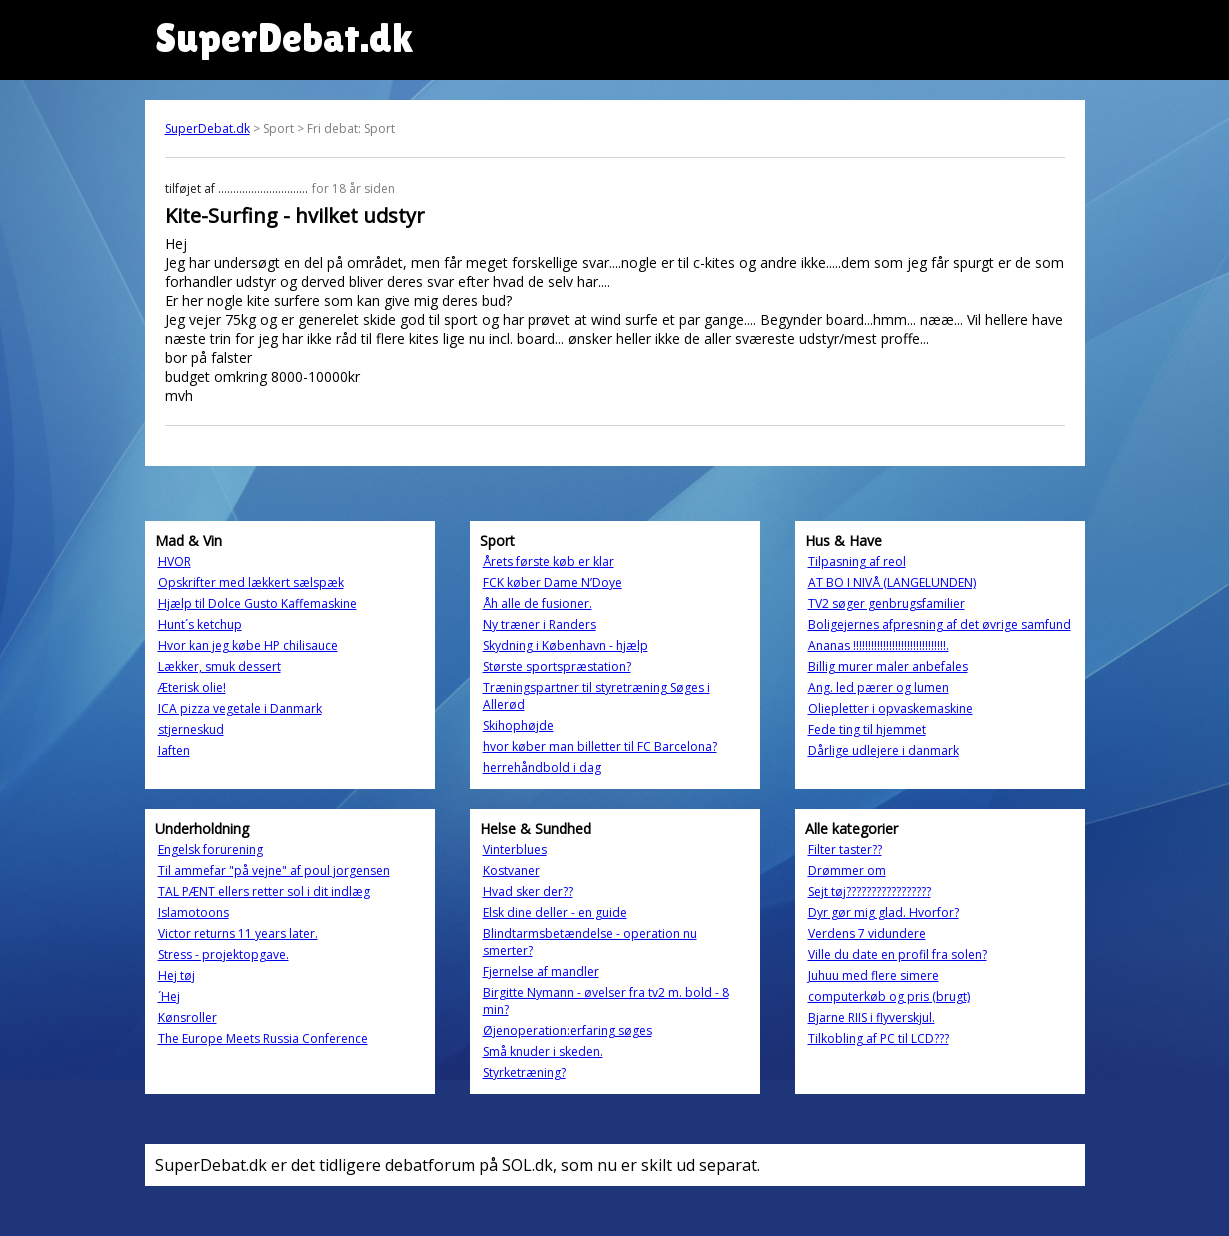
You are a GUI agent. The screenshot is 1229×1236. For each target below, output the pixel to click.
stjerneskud (191, 729)
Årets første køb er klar (548, 561)
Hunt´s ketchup (200, 624)
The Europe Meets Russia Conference (263, 1038)
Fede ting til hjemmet (867, 729)
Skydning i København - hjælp (565, 645)
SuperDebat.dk (207, 128)
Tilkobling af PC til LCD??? (878, 1038)
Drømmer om (847, 870)
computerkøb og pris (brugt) (889, 996)
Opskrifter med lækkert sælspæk (251, 582)
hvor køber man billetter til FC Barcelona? (600, 746)
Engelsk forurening (210, 849)
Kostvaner (511, 870)
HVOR (174, 561)
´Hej (169, 996)
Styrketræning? (524, 1072)
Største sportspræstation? (557, 666)
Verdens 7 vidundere (867, 933)
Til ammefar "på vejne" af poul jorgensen (274, 870)
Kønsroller (187, 1017)
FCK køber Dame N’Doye (552, 582)
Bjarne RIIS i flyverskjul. (871, 1017)
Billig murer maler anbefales (888, 666)
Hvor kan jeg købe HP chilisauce (248, 645)
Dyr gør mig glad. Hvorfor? (883, 912)
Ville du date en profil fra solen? (897, 954)
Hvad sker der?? (528, 891)
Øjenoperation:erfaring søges (567, 1030)
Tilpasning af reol (857, 561)
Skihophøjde (518, 725)
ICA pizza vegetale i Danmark (240, 708)
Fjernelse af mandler (541, 971)
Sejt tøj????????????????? (869, 891)
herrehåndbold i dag (542, 767)
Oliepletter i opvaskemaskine (890, 708)
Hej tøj (176, 975)
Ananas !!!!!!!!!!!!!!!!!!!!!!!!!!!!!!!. (878, 645)
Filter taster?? (845, 849)
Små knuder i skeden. (543, 1051)
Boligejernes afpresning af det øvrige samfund (939, 624)
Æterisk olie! (192, 687)
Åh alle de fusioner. (537, 603)
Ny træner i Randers (539, 624)
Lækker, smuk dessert (219, 666)
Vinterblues (515, 849)
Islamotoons (193, 912)
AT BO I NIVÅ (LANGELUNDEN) (892, 582)
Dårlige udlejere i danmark (883, 750)
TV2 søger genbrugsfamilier (886, 603)
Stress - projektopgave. (223, 954)
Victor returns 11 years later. (238, 933)
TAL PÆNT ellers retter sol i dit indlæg (264, 891)
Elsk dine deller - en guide (555, 912)
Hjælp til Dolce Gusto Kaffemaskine (257, 603)
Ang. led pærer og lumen (878, 687)
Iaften (174, 750)
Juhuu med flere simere (873, 975)
